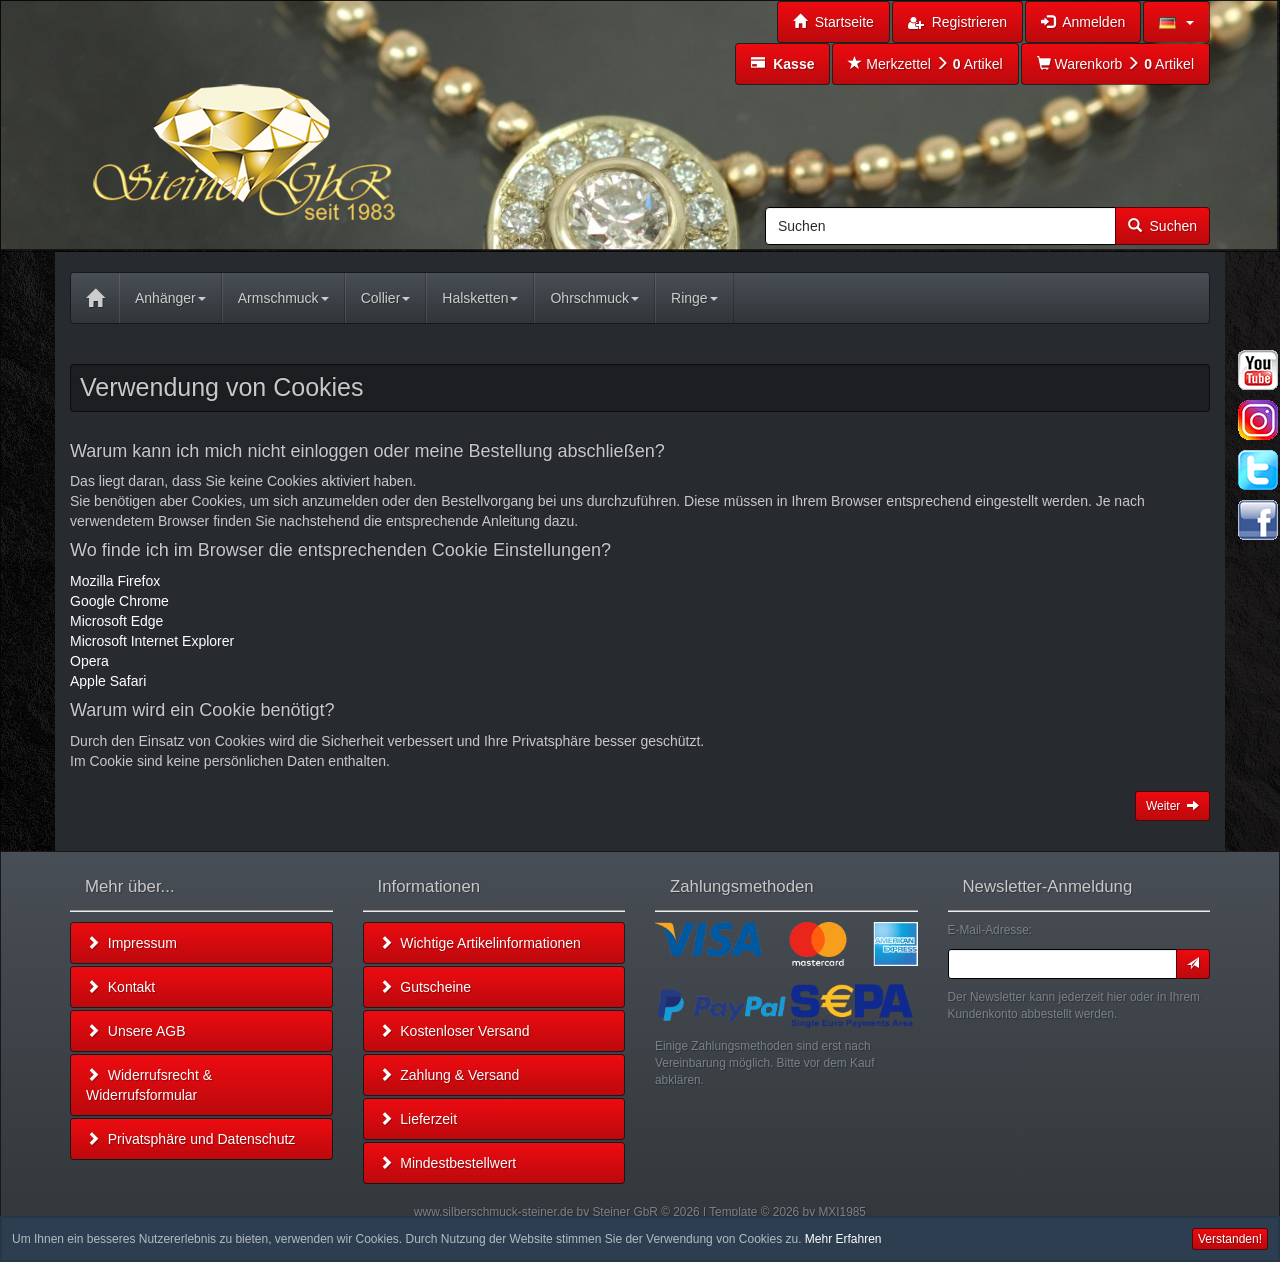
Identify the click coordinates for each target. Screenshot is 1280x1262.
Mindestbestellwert (448, 1163)
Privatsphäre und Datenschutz (190, 1139)
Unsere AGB (136, 1031)
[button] (1176, 22)
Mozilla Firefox (115, 581)
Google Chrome (119, 601)
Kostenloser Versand (454, 1031)
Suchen (1162, 226)
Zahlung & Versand (449, 1075)
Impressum (131, 943)
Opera (89, 661)
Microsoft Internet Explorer (152, 641)
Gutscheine (425, 987)
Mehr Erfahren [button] (843, 1239)
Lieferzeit (418, 1119)
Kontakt (120, 987)
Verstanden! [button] (1230, 1239)
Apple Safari (108, 681)
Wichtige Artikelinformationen (480, 943)
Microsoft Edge (116, 621)
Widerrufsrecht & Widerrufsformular (149, 1085)
